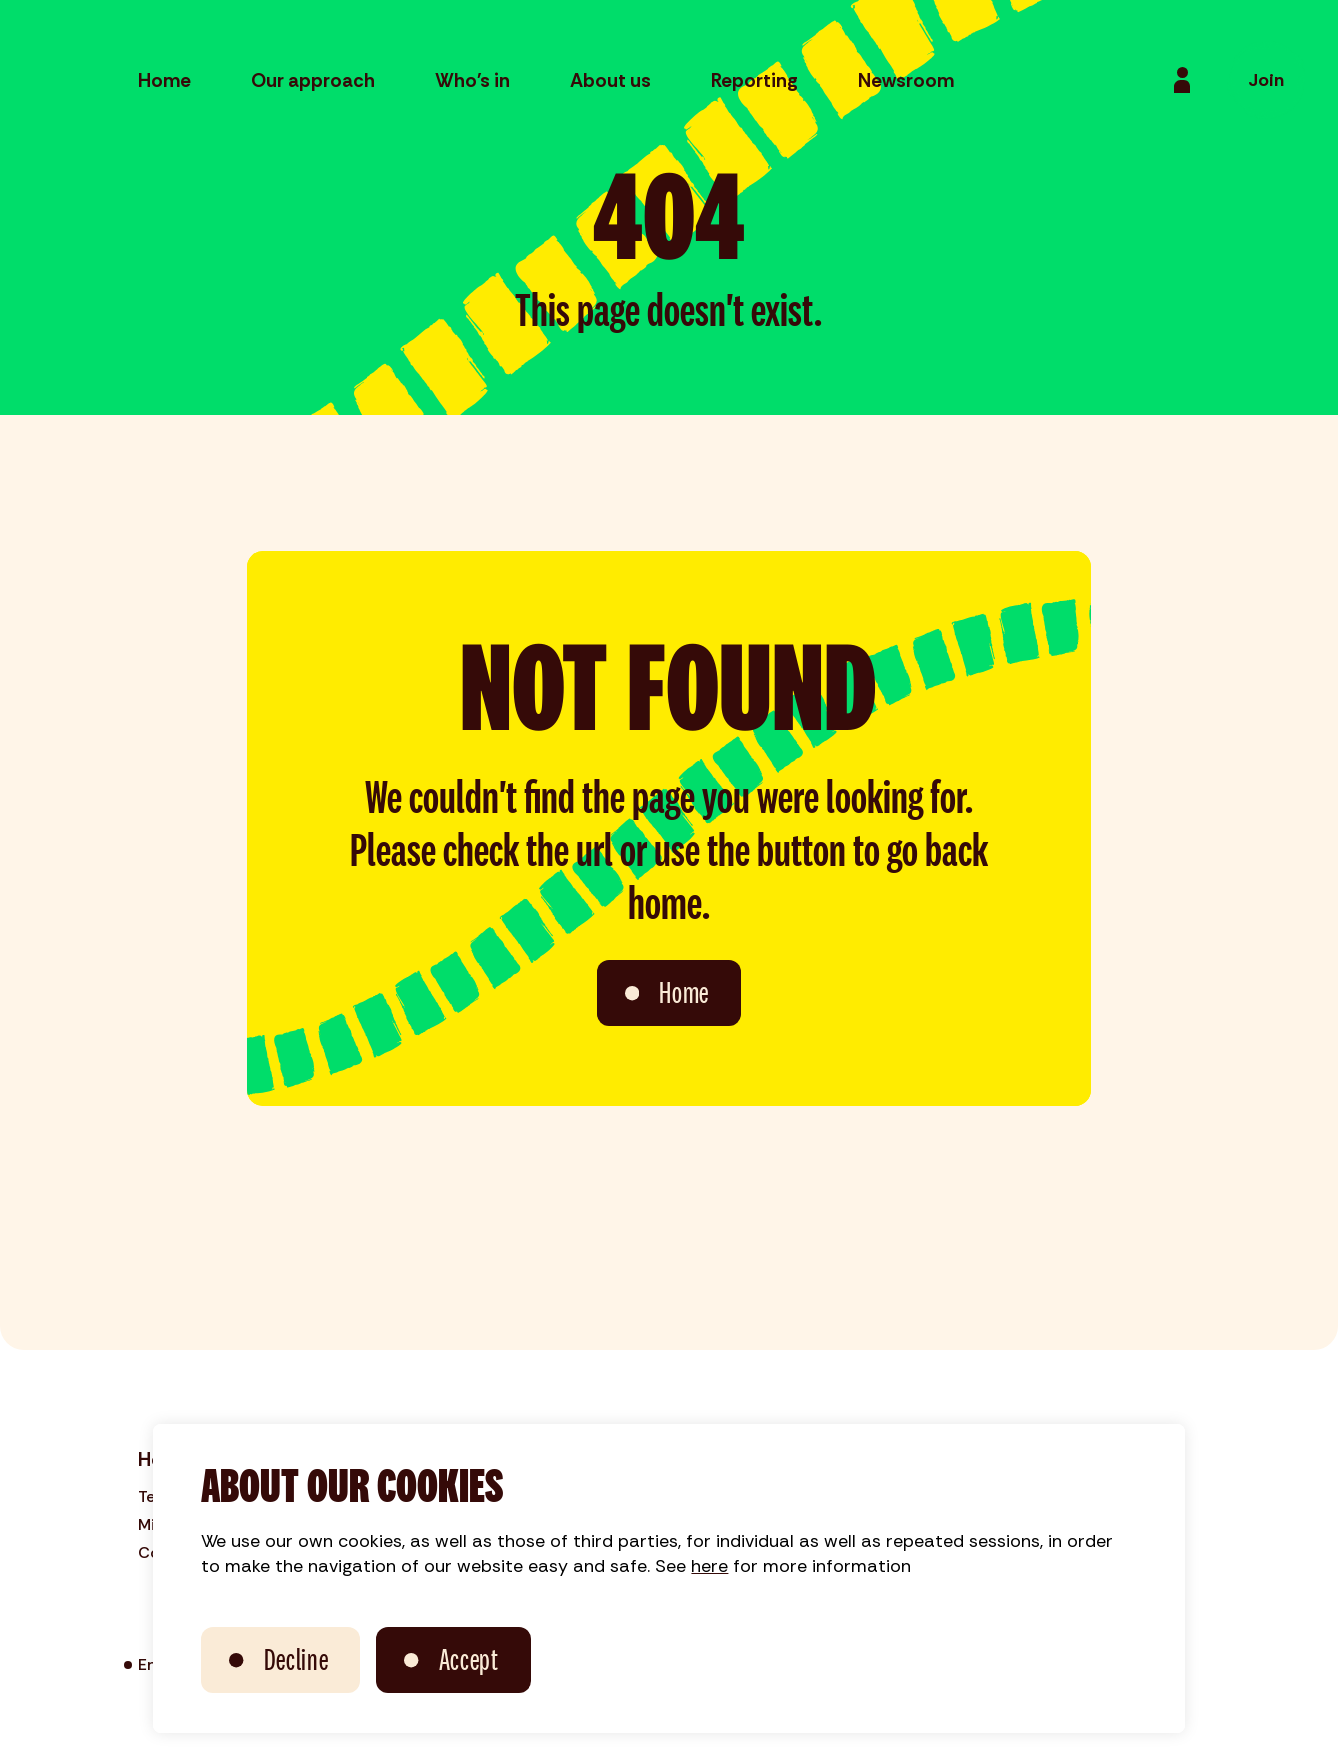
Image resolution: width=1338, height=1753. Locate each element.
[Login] (1182, 80)
